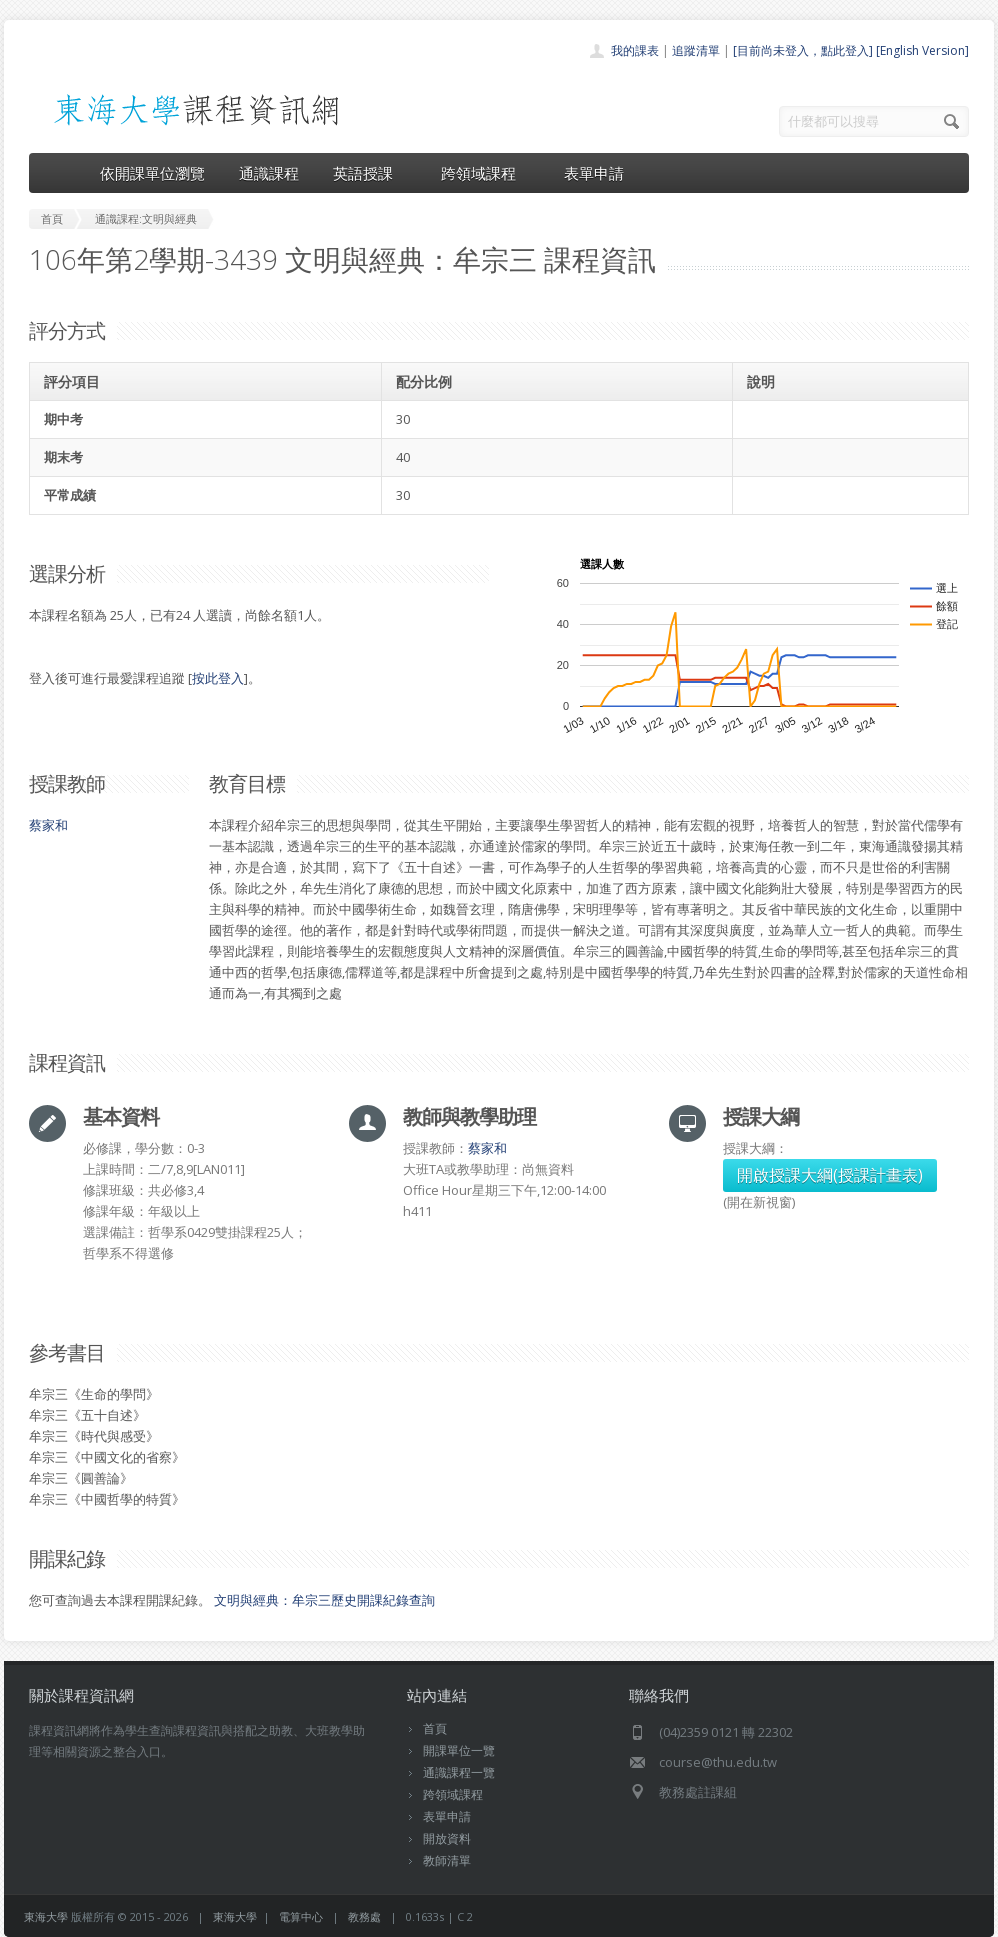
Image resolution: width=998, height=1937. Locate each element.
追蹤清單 (696, 50)
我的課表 (635, 50)
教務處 (364, 1916)
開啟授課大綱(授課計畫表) (830, 1175)
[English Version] (922, 50)
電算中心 (301, 1916)
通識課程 (269, 173)
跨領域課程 (485, 173)
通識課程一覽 (459, 1772)
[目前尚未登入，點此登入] (803, 50)
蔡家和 (48, 825)
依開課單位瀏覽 (152, 173)
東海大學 (46, 1916)
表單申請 (594, 173)
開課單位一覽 (459, 1750)
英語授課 (370, 173)
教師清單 (447, 1860)
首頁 (435, 1728)
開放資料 (447, 1838)
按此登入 (218, 678)
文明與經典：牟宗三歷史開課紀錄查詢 (324, 1600)
